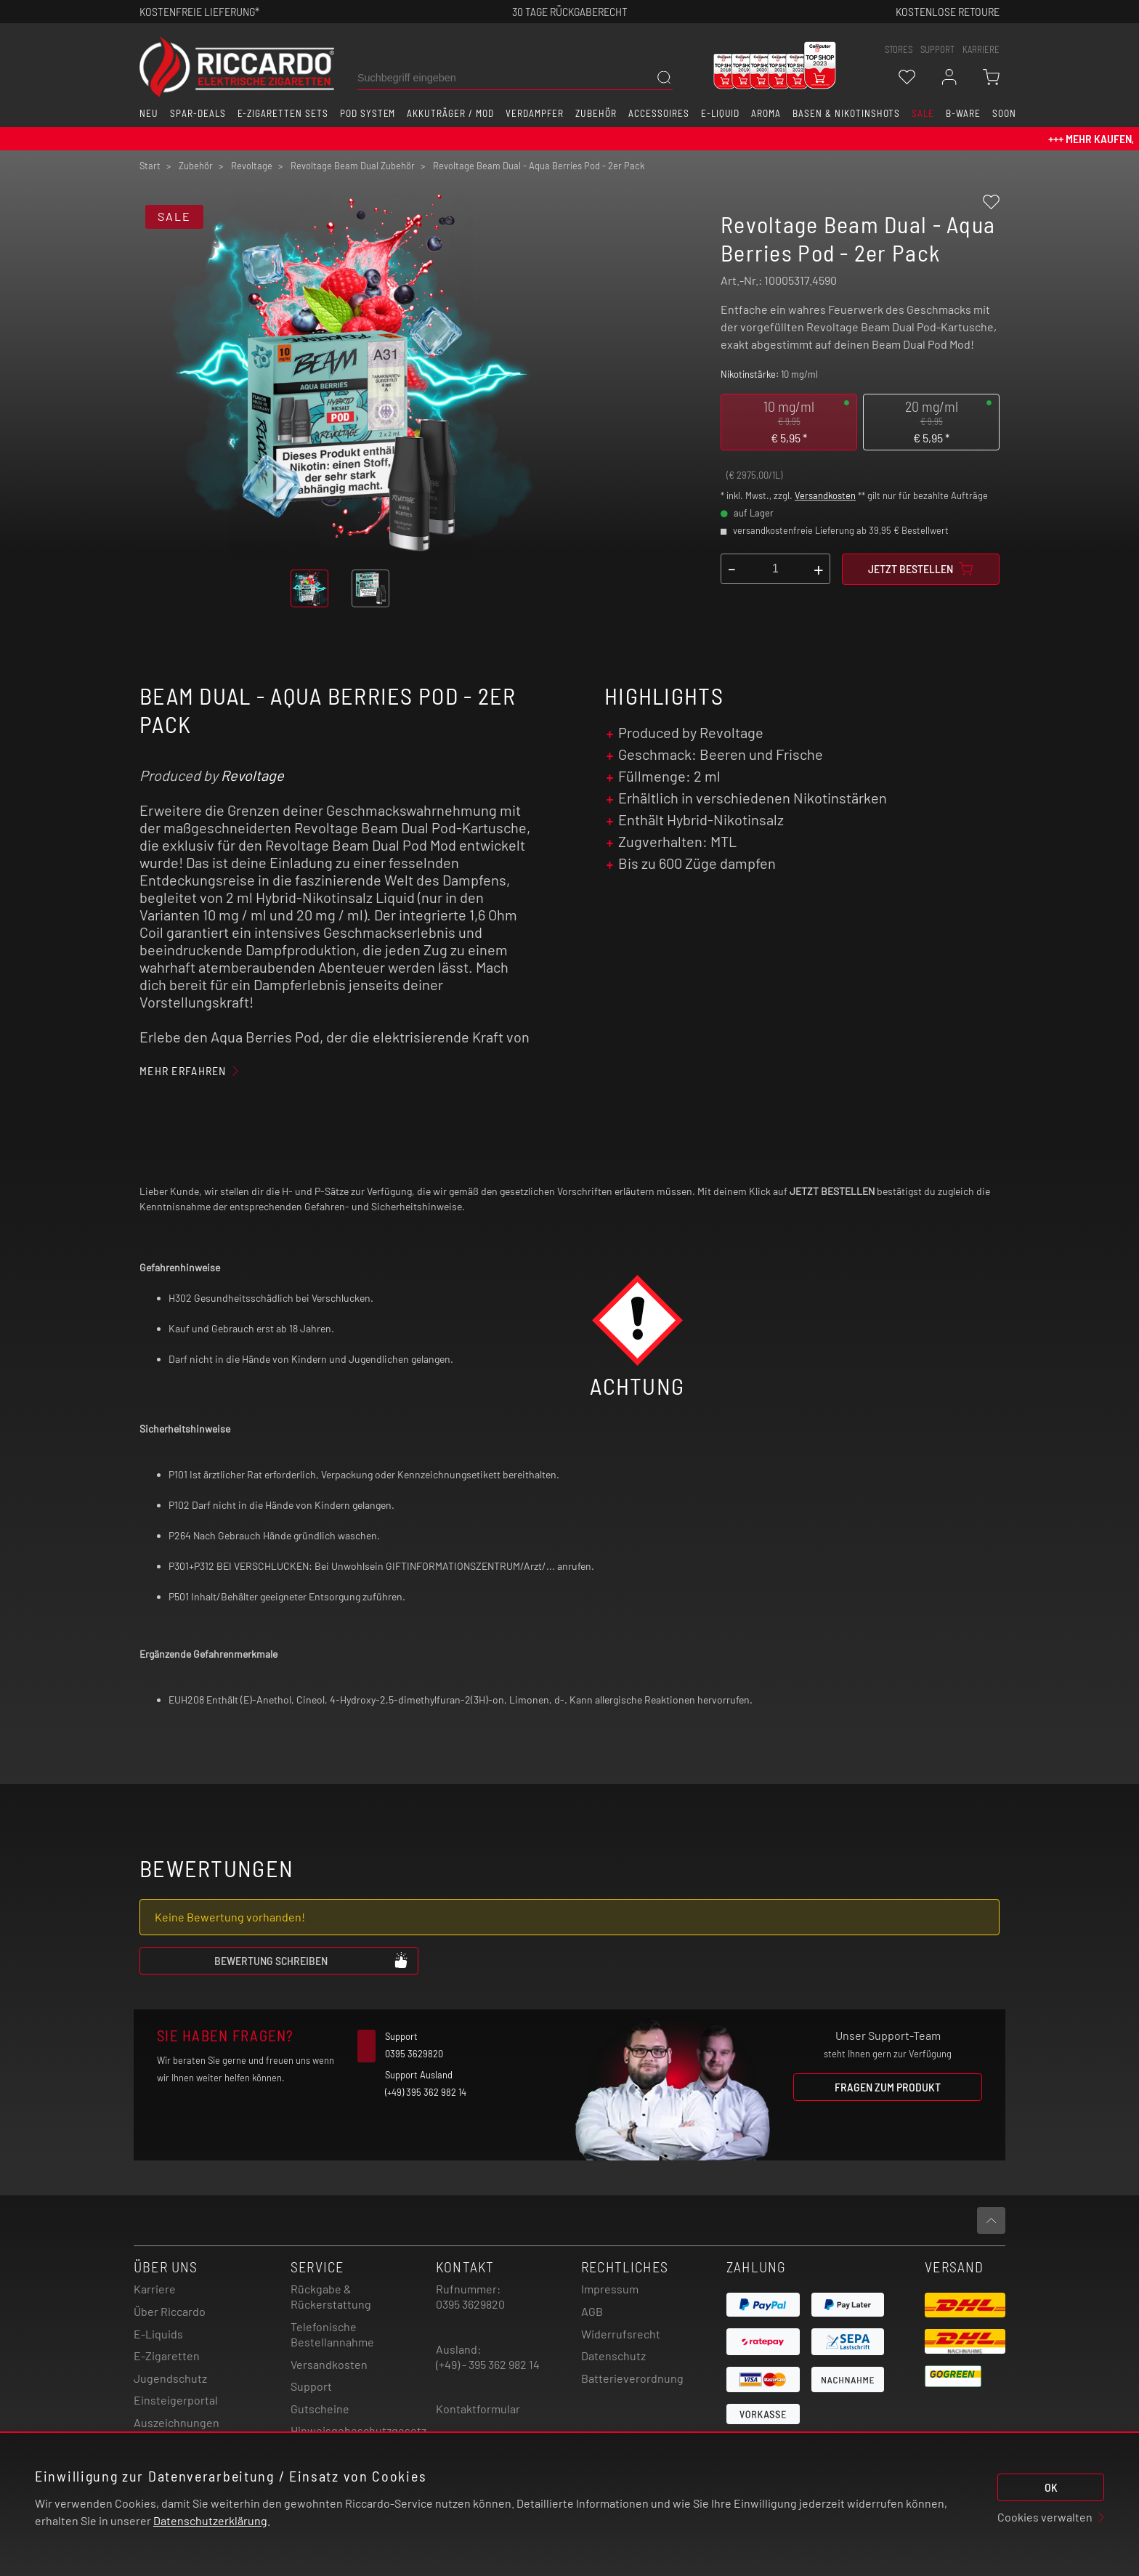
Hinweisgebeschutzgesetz (358, 2430)
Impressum (610, 2289)
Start (150, 165)
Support (311, 2386)
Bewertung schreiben (311, 1960)
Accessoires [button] (658, 113)
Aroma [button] (766, 113)
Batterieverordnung (632, 2378)
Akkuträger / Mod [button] (450, 113)
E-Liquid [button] (720, 113)
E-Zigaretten (167, 2355)
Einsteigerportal (176, 2400)
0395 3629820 (470, 2304)
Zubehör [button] (596, 113)
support (937, 49)
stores (898, 49)
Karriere (981, 49)
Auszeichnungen (176, 2422)
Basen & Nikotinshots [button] (846, 113)
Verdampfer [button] (535, 113)
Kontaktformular (478, 2408)
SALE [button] (923, 113)
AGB (592, 2311)
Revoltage (252, 775)
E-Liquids (158, 2334)
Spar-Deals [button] (198, 113)
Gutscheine (320, 2408)
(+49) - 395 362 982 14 (488, 2364)
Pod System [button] (368, 113)
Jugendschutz (170, 2378)
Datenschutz (613, 2355)
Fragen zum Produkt (888, 2087)
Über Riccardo (170, 2311)
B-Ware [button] (963, 113)
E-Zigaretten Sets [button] (283, 113)
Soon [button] (1004, 113)
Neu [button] (148, 113)
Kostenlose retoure (948, 11)
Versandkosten (825, 495)
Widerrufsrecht (620, 2334)
